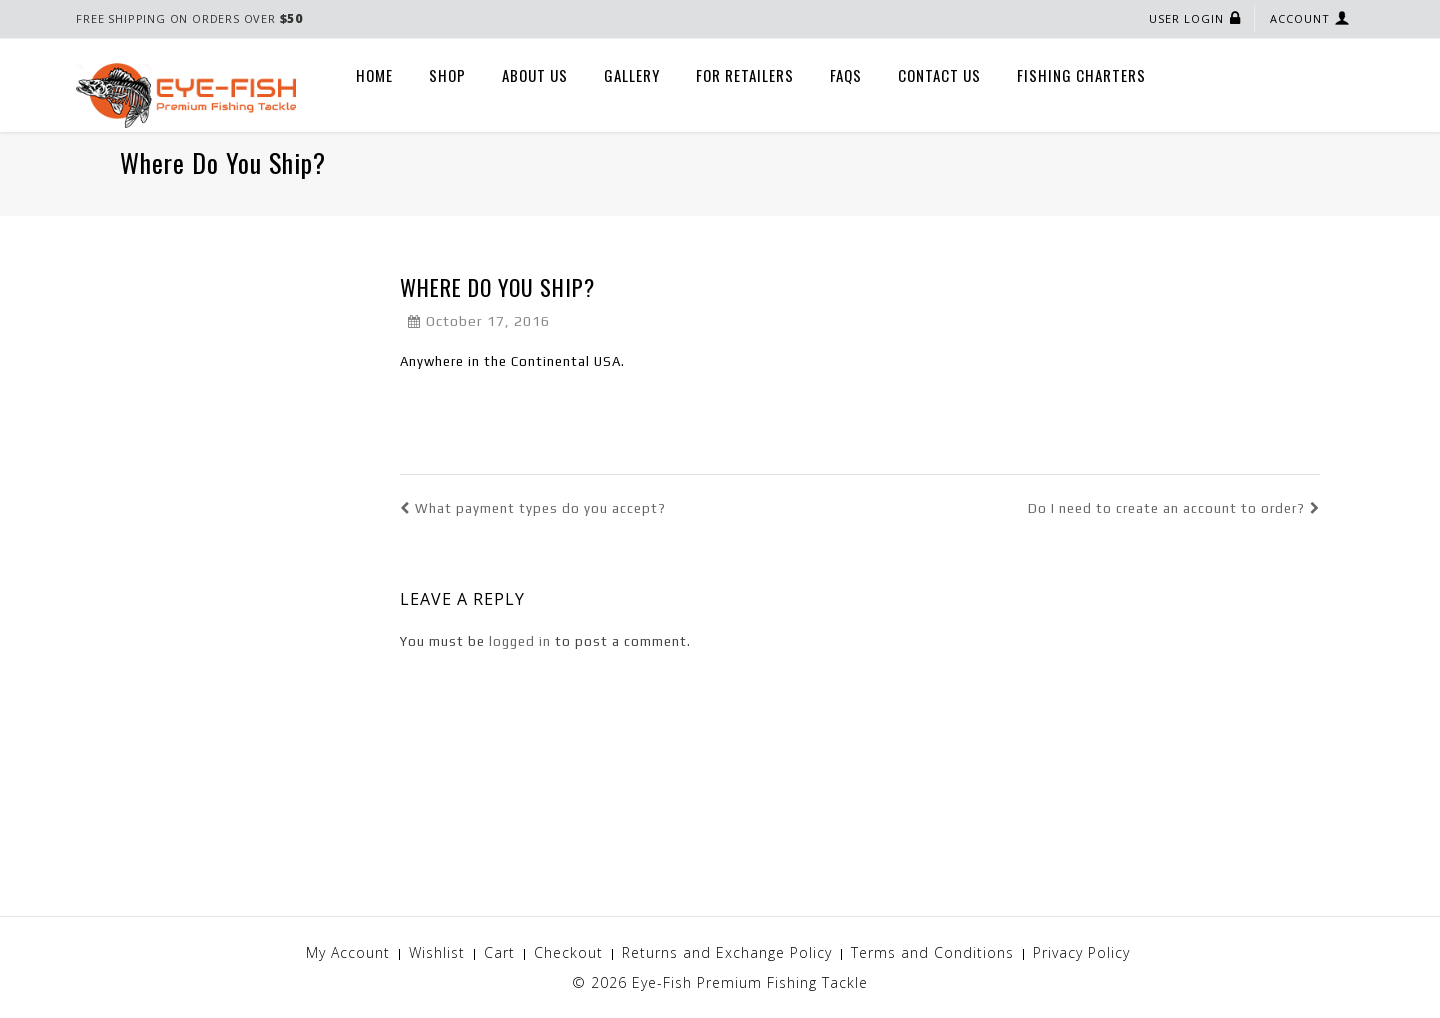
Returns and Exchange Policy (727, 952)
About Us (535, 75)
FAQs (846, 75)
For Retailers (745, 75)
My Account (348, 952)
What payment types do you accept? (533, 508)
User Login (1186, 18)
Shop (447, 75)
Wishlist (437, 952)
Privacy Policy (1081, 952)
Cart (499, 952)
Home (374, 75)
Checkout (568, 952)
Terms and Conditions (932, 952)
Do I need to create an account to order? (1174, 508)
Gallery (632, 75)
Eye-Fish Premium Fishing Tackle (750, 982)
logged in (520, 641)
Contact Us (939, 75)
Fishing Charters (1081, 75)
